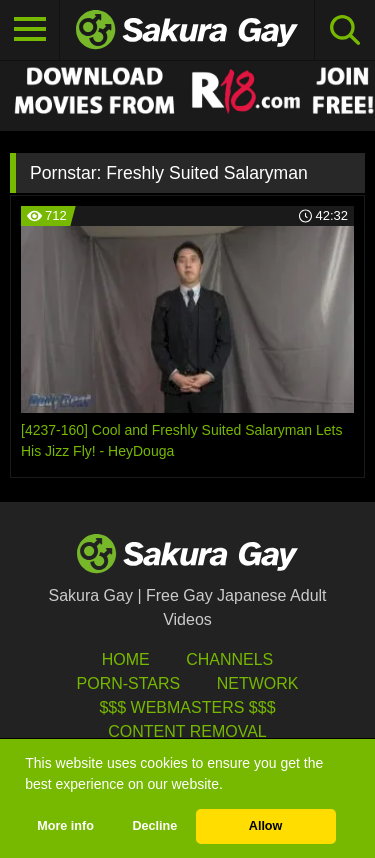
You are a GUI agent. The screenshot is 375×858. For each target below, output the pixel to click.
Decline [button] (154, 826)
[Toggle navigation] (30, 30)
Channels (229, 659)
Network (258, 683)
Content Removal (187, 731)
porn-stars (129, 683)
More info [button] (65, 826)
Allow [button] (266, 826)
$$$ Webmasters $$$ (187, 707)
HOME (126, 659)
